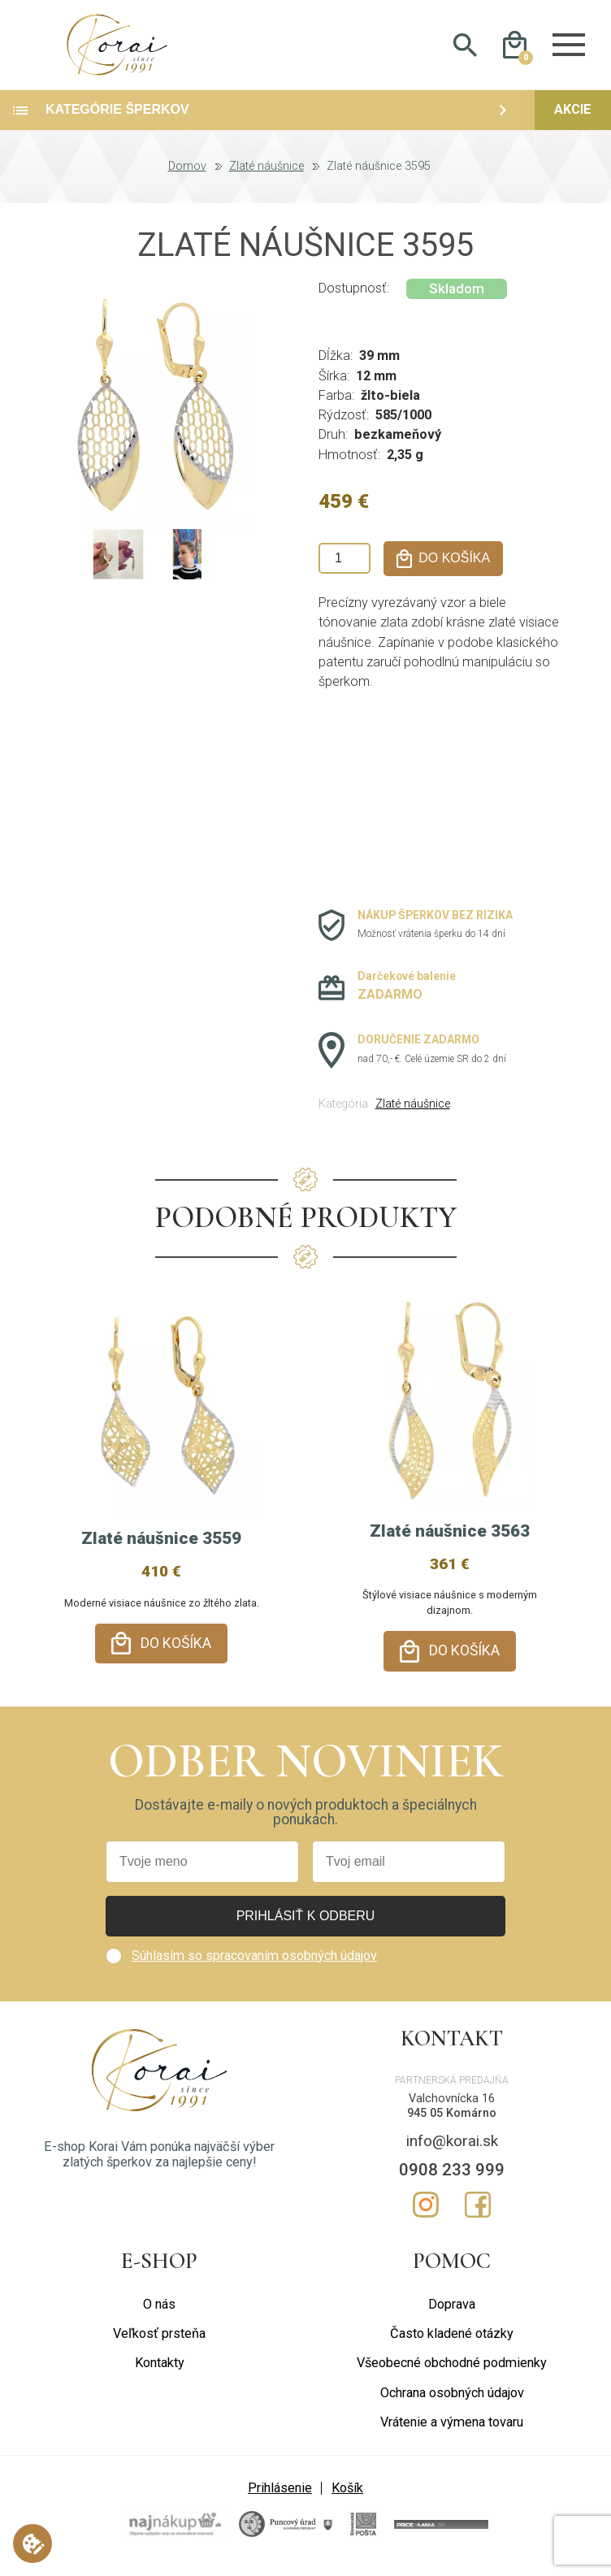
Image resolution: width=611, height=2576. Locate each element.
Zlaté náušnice (266, 183)
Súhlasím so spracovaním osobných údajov (254, 1963)
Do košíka (176, 1659)
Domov (187, 183)
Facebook (478, 2212)
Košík (347, 2496)
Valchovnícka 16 (452, 2106)
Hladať (465, 53)
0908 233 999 (452, 2177)
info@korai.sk (452, 2148)
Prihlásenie (280, 2496)
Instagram (426, 2212)
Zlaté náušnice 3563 (450, 1547)
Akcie (573, 126)
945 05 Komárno (451, 2121)
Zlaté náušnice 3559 (161, 1555)
